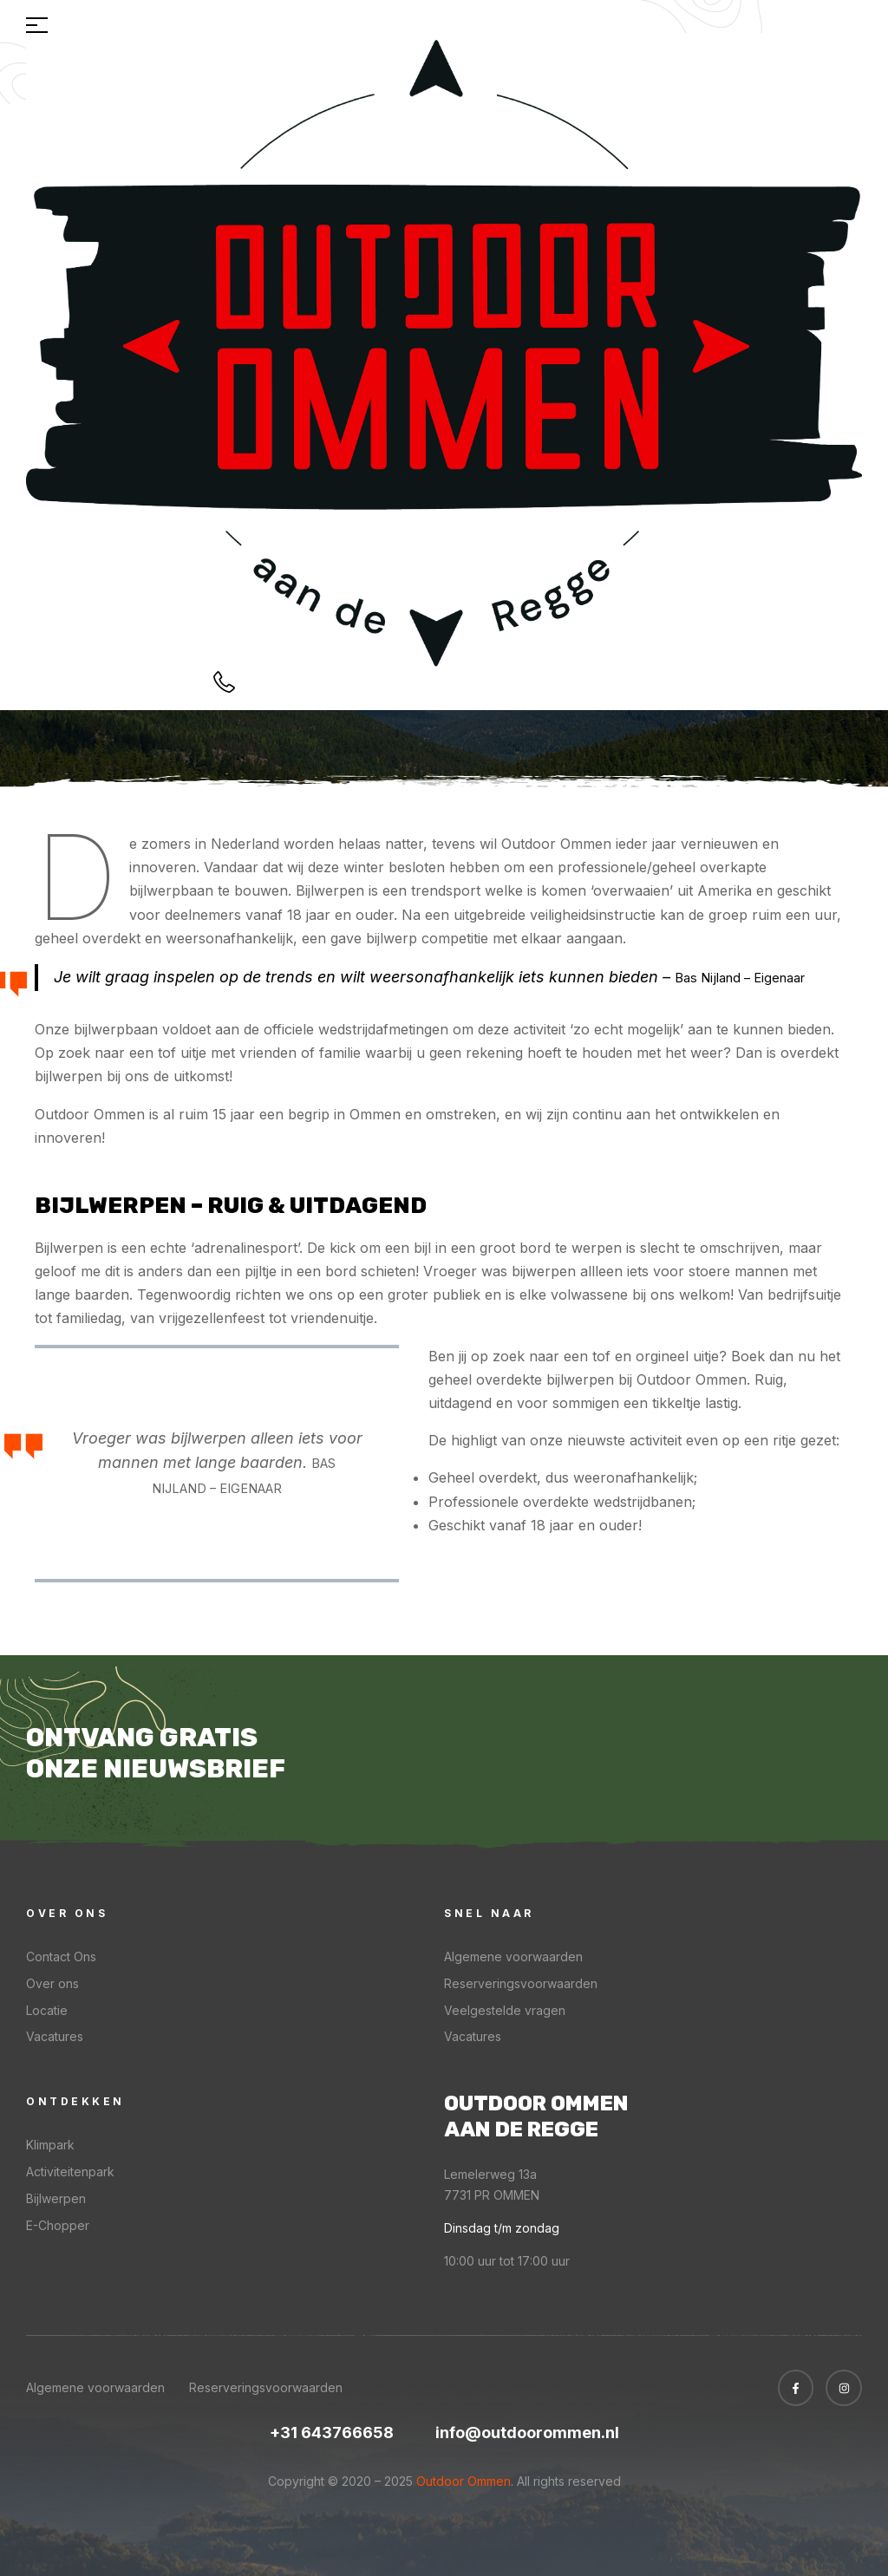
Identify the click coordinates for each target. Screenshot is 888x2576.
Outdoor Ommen (462, 2481)
